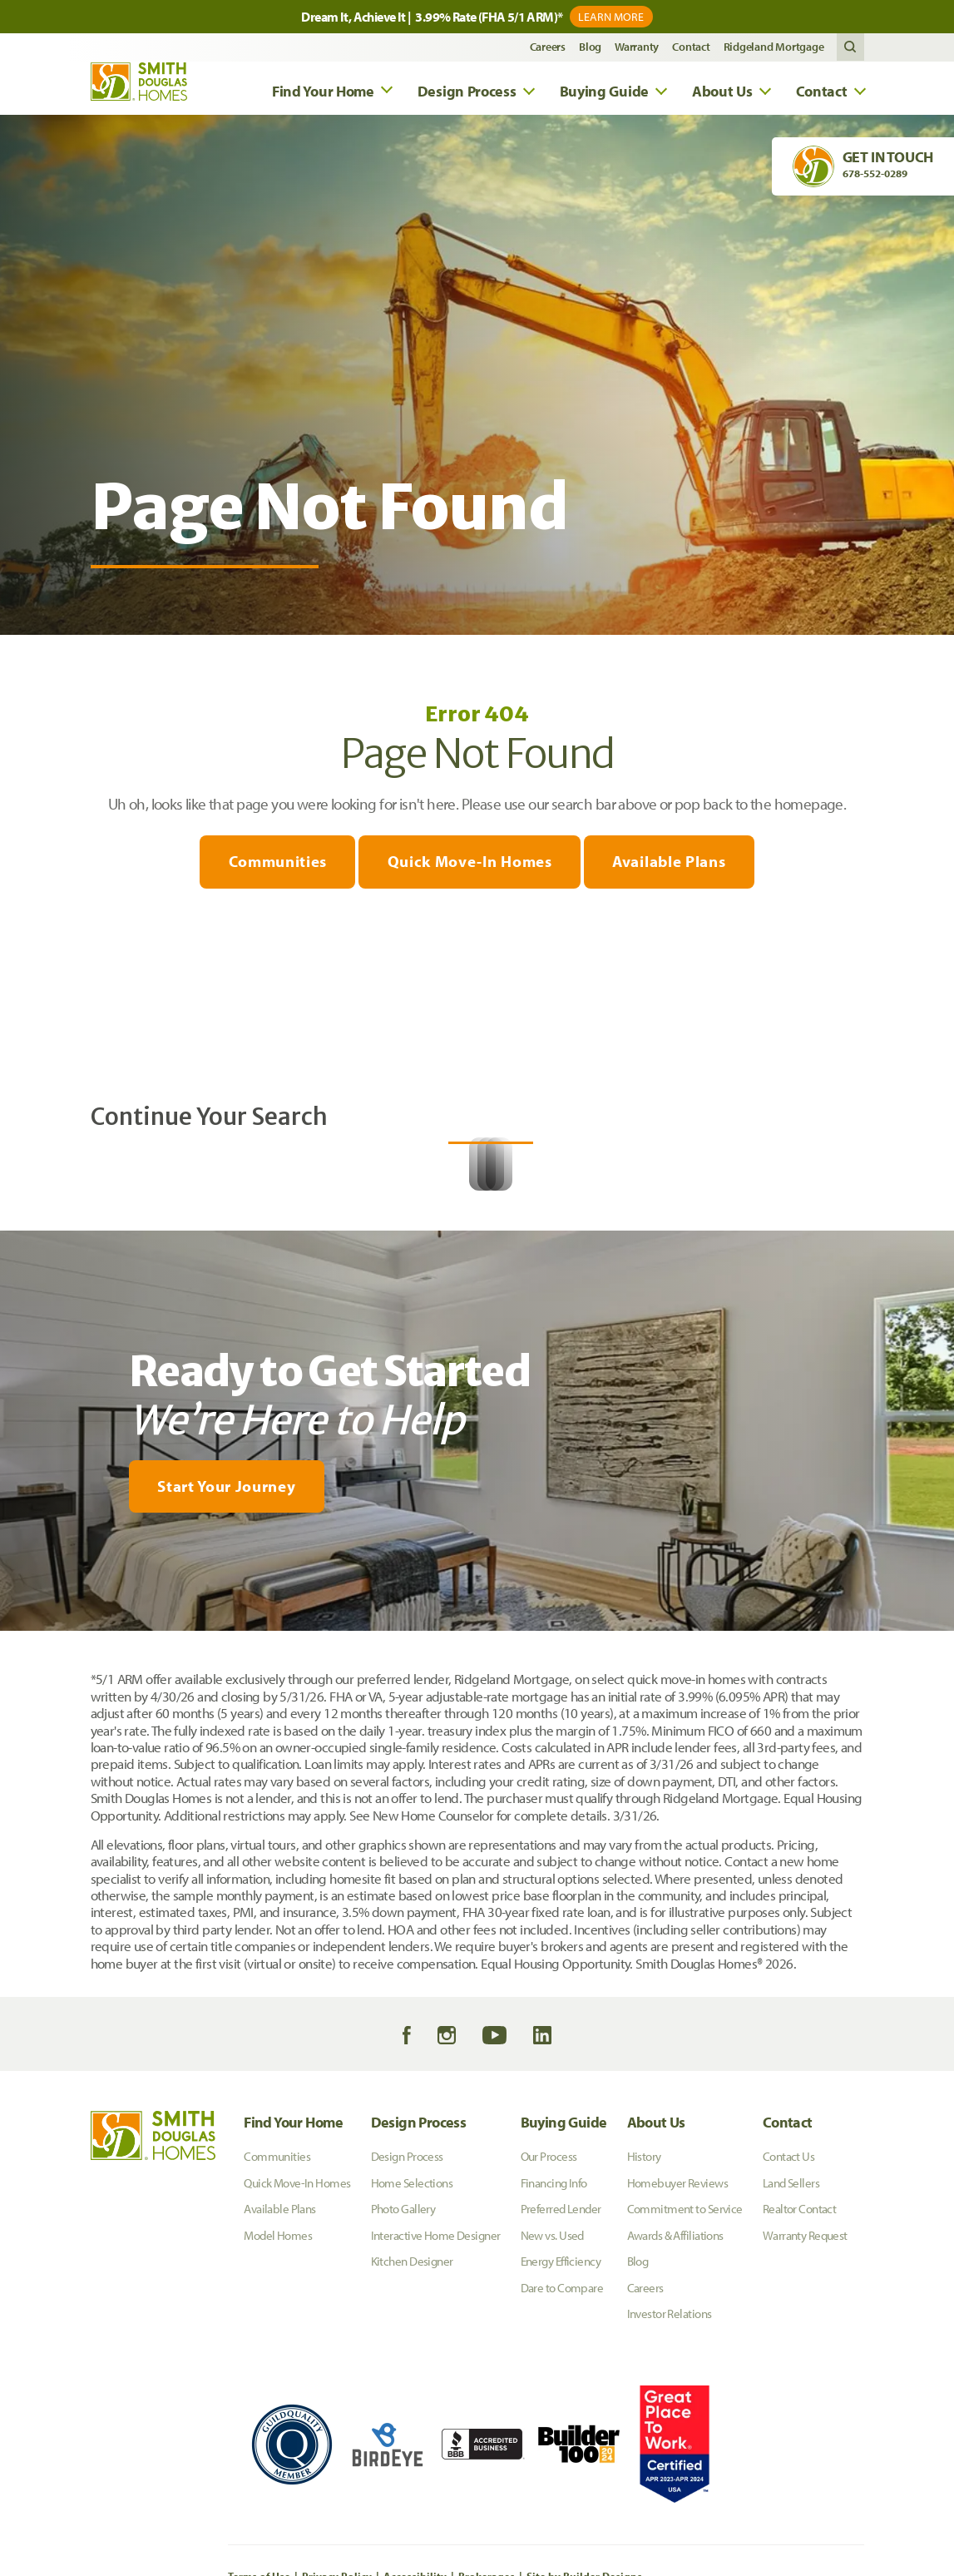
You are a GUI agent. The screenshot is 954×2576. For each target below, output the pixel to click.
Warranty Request (805, 2407)
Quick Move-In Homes (470, 864)
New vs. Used (552, 2407)
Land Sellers (791, 2355)
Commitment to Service (685, 2381)
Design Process (419, 2294)
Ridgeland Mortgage (774, 49)
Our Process (549, 2328)
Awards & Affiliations (675, 2407)
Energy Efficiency (561, 2433)
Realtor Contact (800, 2381)
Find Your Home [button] (323, 92)
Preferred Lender (561, 2381)
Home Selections (412, 2355)
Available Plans (672, 864)
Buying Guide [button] (604, 92)
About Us (656, 2294)
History (644, 2328)
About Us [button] (722, 92)
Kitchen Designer (412, 2433)
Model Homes (278, 2407)
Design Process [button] (467, 92)
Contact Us (788, 2328)
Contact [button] (822, 92)
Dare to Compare (562, 2460)
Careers (548, 49)
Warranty (637, 49)
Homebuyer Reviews (677, 2355)
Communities (274, 864)
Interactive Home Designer (436, 2407)
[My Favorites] (51, 1814)
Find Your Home (293, 2294)
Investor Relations (669, 2486)
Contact (690, 49)
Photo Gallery (403, 2381)
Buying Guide (564, 2294)
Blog (590, 49)
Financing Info (554, 2355)
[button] (850, 49)
